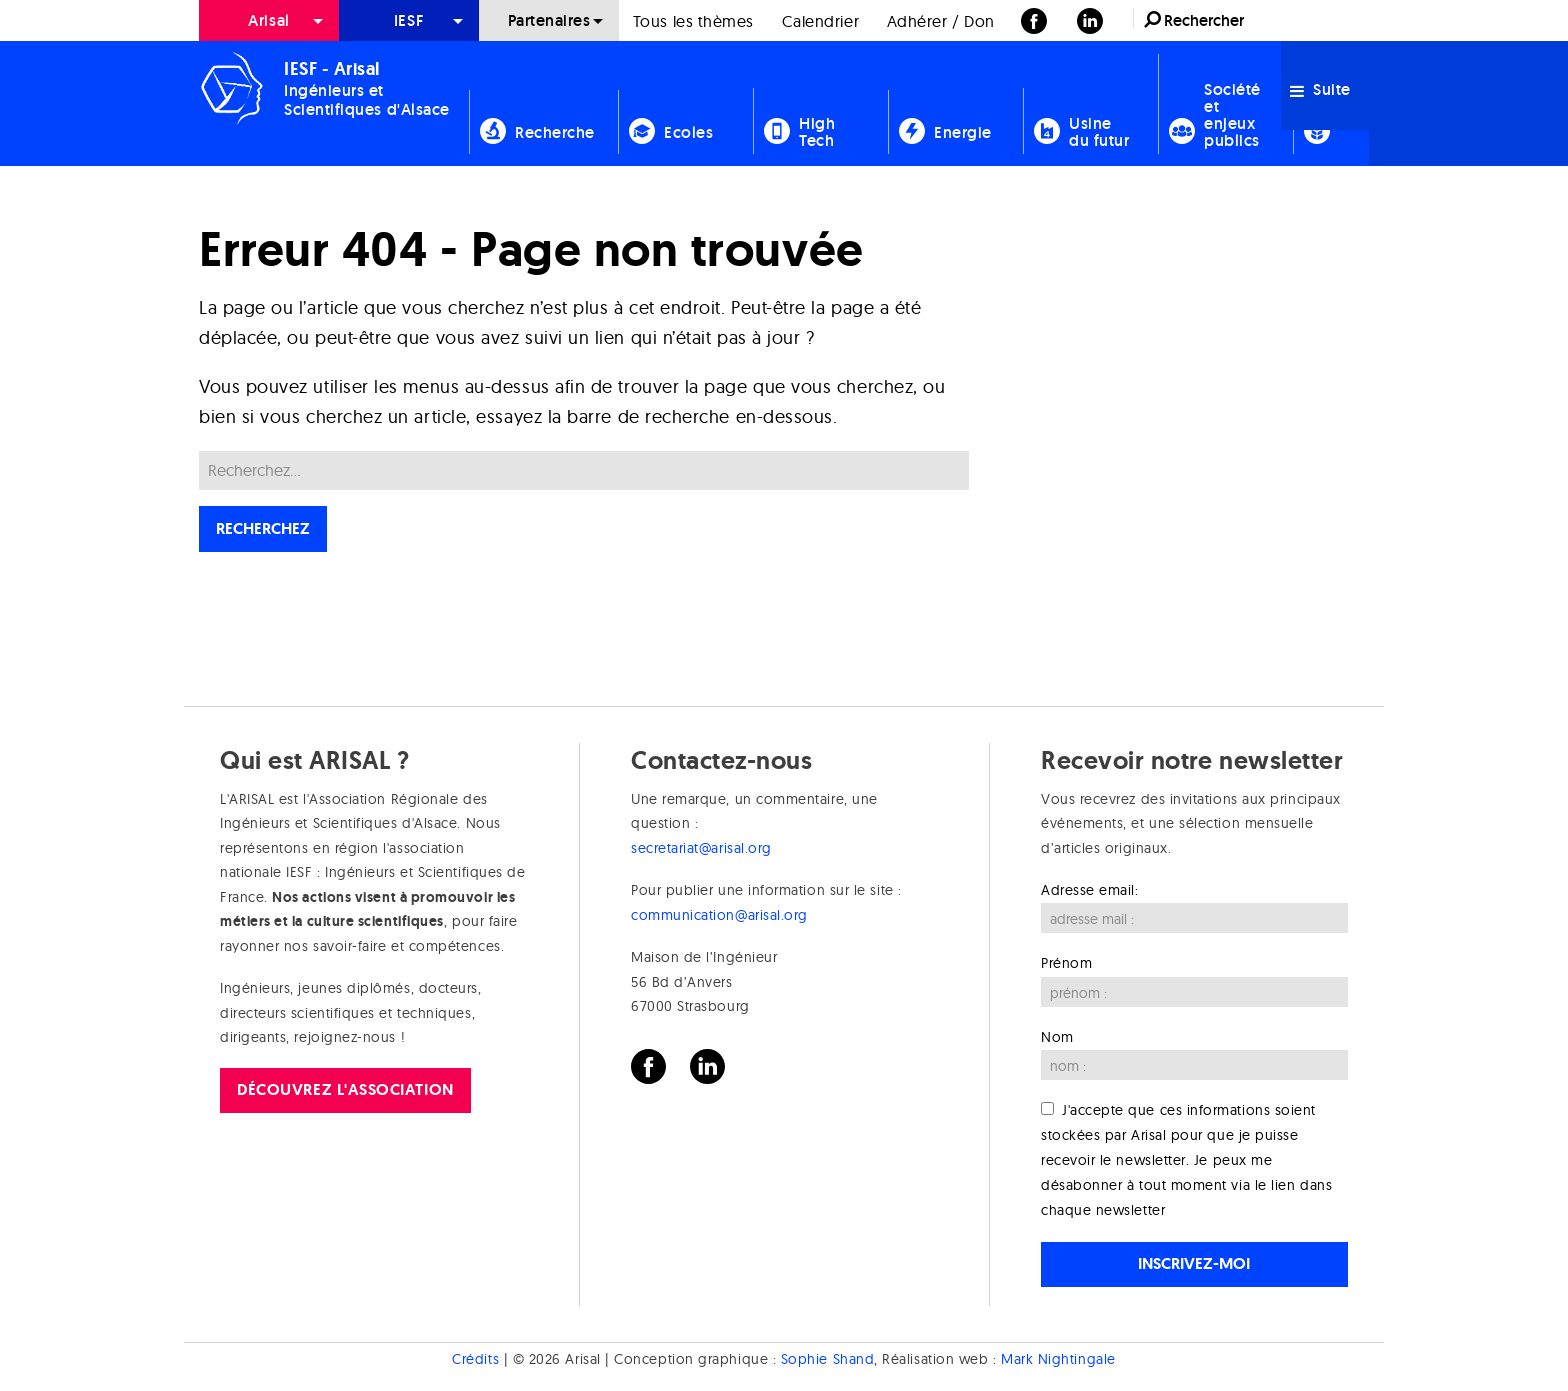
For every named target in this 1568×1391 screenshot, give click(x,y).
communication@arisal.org (719, 915)
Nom (1057, 1037)
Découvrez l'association (345, 1089)
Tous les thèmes (693, 21)
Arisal (268, 20)
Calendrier (820, 21)
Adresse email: (1090, 890)
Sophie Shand (827, 1359)
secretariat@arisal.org (701, 848)
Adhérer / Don (941, 21)
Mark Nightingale (1058, 1359)
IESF (409, 20)
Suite (1320, 89)
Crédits (475, 1359)
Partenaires (549, 20)
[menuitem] (269, 20)
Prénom (1066, 963)
